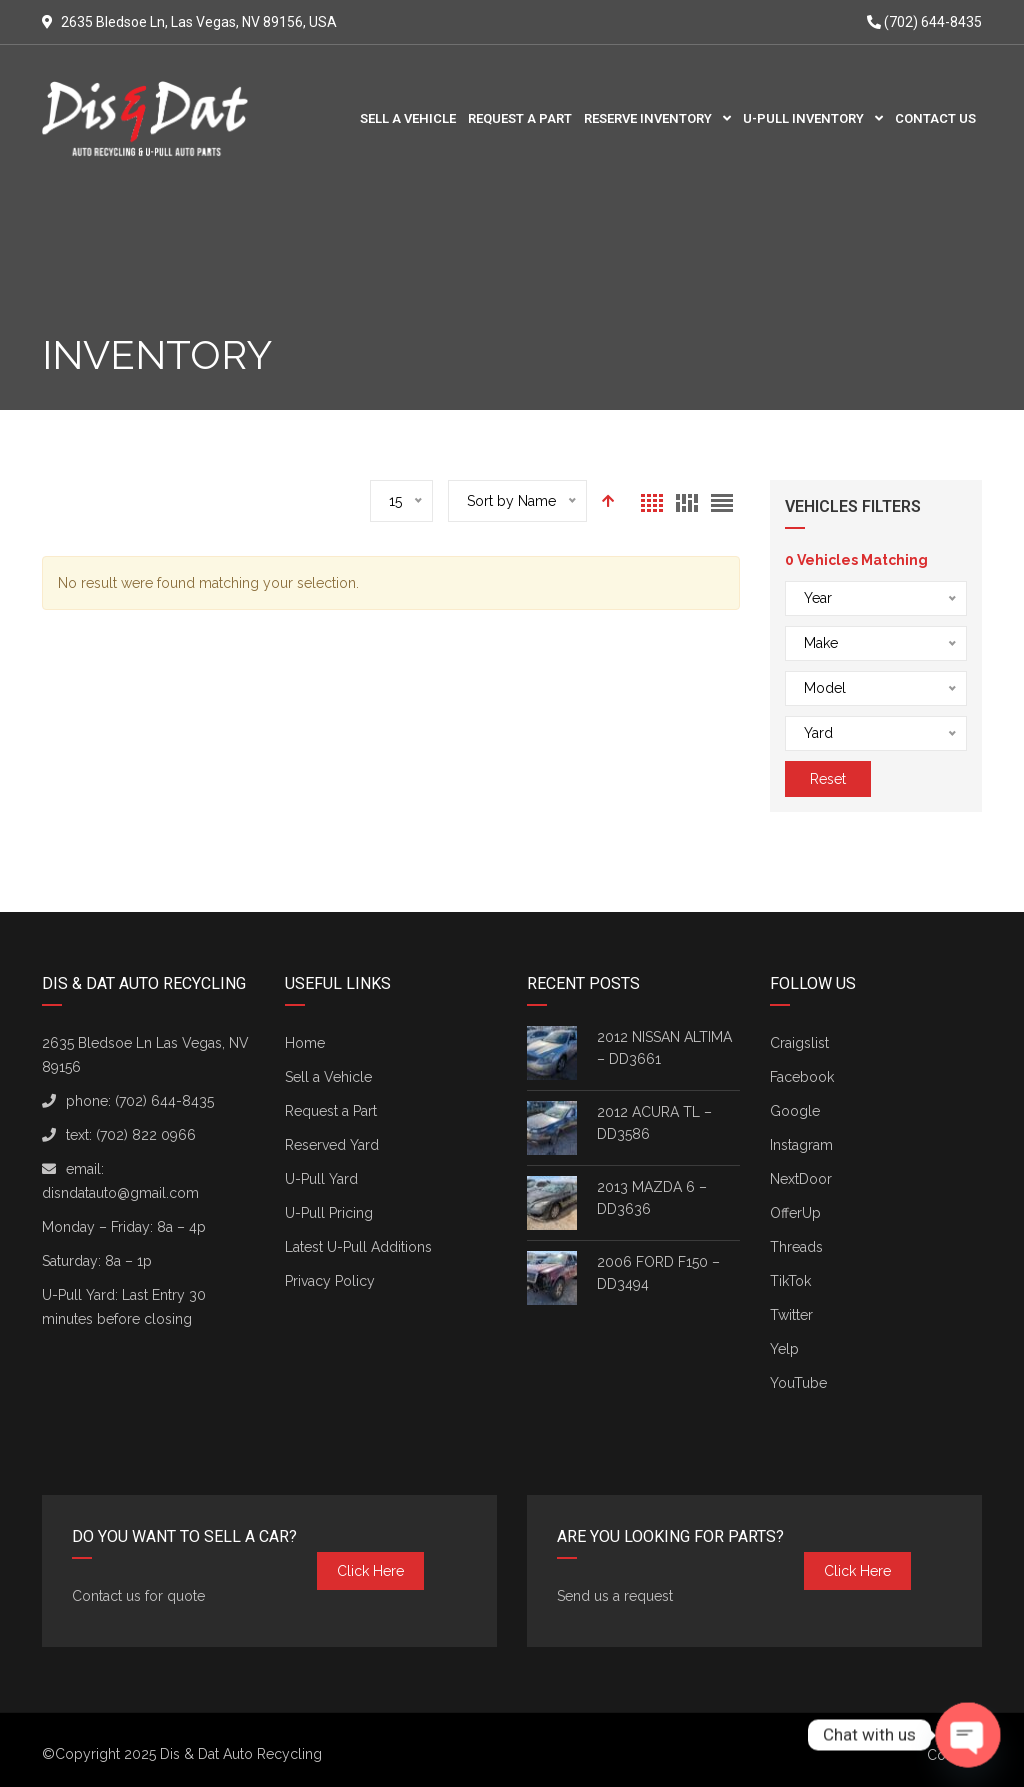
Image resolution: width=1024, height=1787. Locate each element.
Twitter (791, 1315)
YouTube (798, 1383)
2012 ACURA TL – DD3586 (654, 1123)
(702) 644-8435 (924, 22)
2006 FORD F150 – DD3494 (658, 1273)
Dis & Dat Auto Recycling (241, 1754)
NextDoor (801, 1179)
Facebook (802, 1077)
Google (795, 1111)
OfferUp (795, 1213)
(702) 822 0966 (146, 1135)
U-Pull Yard (321, 1179)
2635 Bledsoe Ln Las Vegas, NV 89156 (145, 1055)
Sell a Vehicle (328, 1077)
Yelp (784, 1349)
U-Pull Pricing (329, 1213)
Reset (828, 779)
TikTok (790, 1281)
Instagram (801, 1145)
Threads (796, 1247)
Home (305, 1043)
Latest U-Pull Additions (358, 1247)
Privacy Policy (330, 1281)
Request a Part (331, 1111)
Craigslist (799, 1043)
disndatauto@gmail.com (120, 1193)
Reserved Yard (332, 1145)
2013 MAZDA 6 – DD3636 (652, 1198)
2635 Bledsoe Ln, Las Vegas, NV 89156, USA (199, 22)
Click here (370, 1571)
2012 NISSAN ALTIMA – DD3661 (664, 1048)
